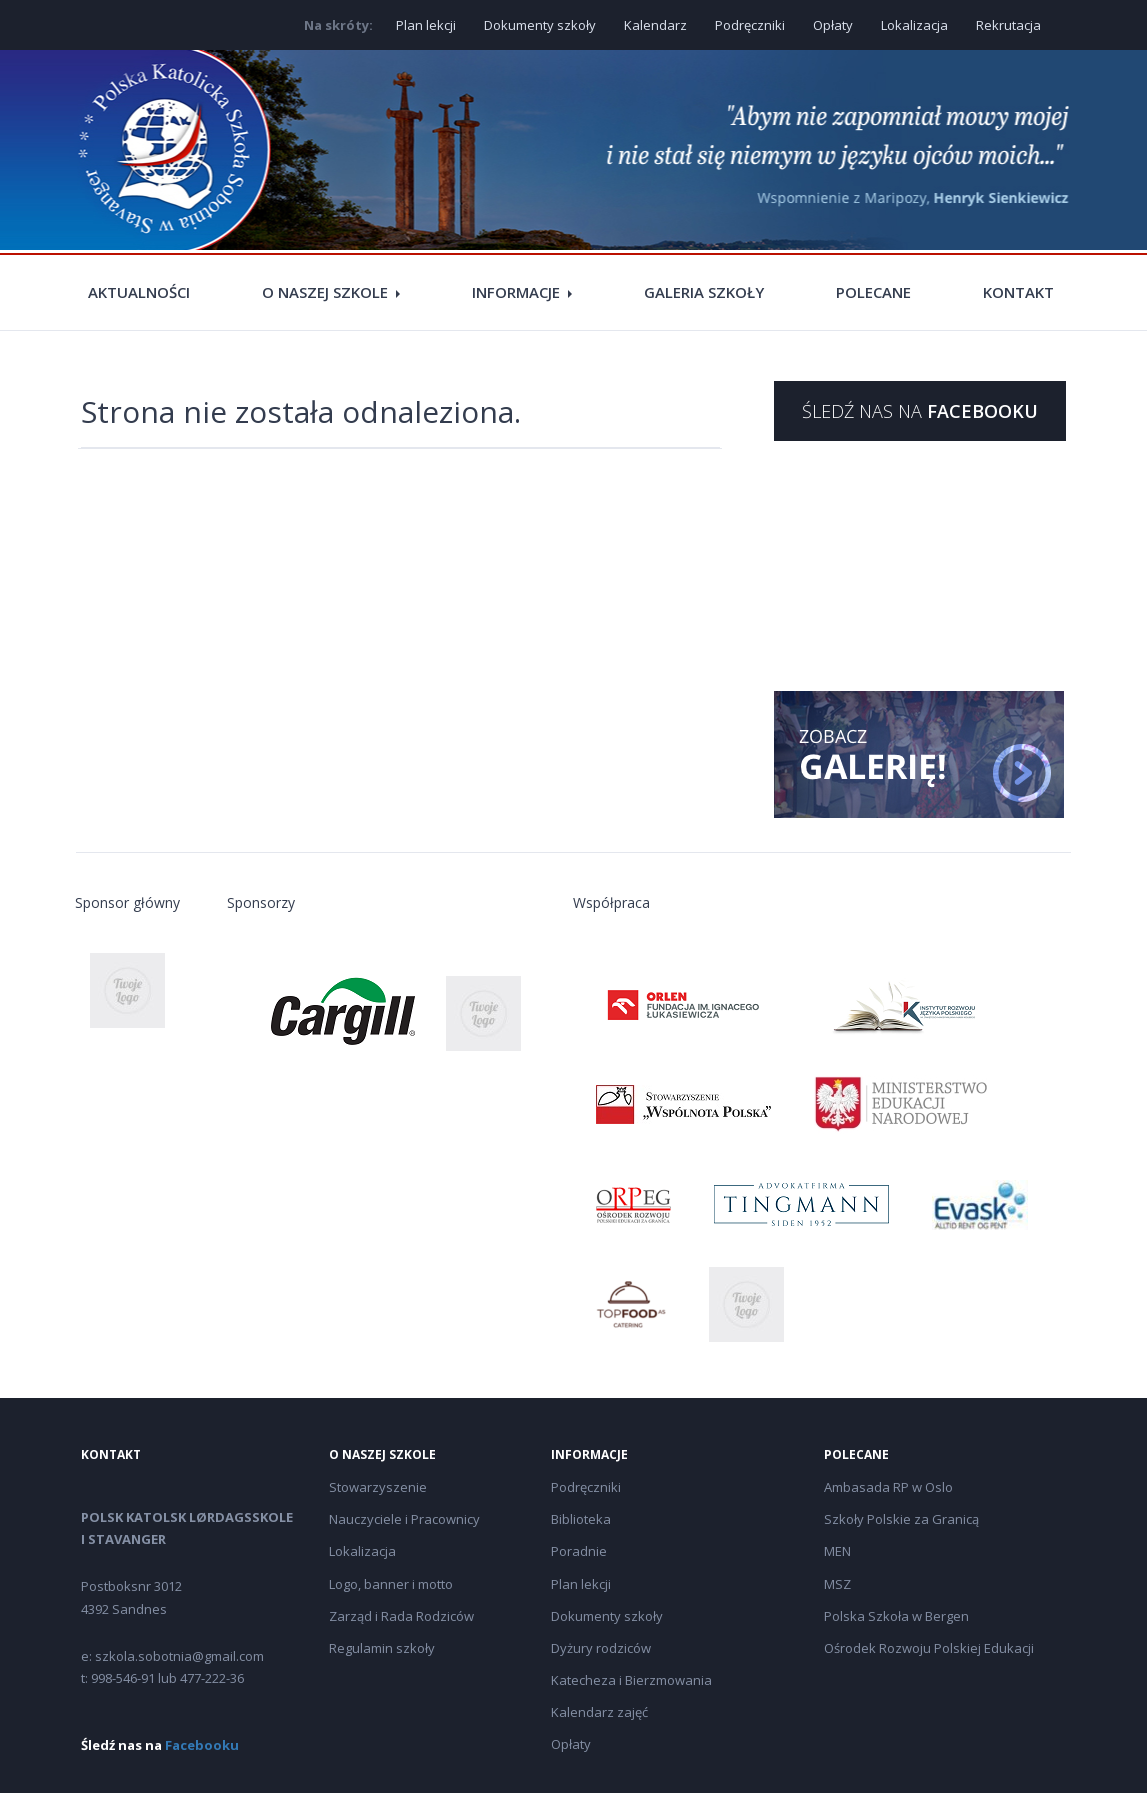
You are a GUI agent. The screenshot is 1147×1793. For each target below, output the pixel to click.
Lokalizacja (914, 25)
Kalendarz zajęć (599, 1712)
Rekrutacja (1008, 25)
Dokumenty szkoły (540, 25)
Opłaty (833, 25)
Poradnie (579, 1551)
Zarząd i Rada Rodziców (401, 1616)
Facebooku (202, 1745)
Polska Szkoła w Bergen (896, 1616)
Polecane (873, 292)
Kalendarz (655, 25)
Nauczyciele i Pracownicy (404, 1519)
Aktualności (139, 292)
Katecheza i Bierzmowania (631, 1680)
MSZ (837, 1584)
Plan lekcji (426, 25)
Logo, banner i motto (391, 1584)
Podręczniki (750, 25)
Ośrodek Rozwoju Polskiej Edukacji (929, 1648)
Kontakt (1018, 292)
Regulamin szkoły (382, 1648)
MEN (837, 1551)
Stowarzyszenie (378, 1487)
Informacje (516, 292)
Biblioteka (581, 1519)
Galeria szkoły (704, 292)
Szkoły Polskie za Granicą (901, 1519)
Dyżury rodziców (601, 1648)
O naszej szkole (325, 292)
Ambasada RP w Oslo (888, 1487)
